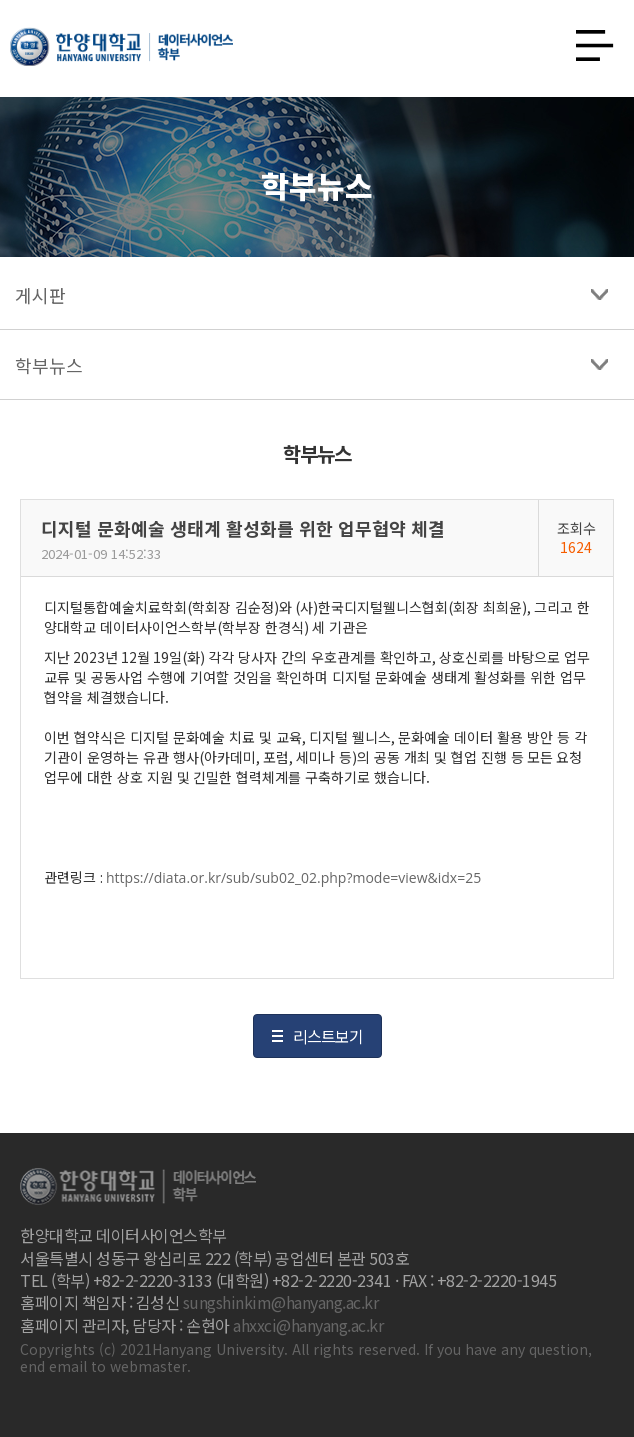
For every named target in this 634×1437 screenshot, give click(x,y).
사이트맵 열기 (587, 40)
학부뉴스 (49, 365)
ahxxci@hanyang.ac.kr (308, 1325)
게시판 (40, 295)
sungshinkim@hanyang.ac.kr (281, 1302)
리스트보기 (328, 1036)
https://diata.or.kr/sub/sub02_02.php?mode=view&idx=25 (293, 877)
